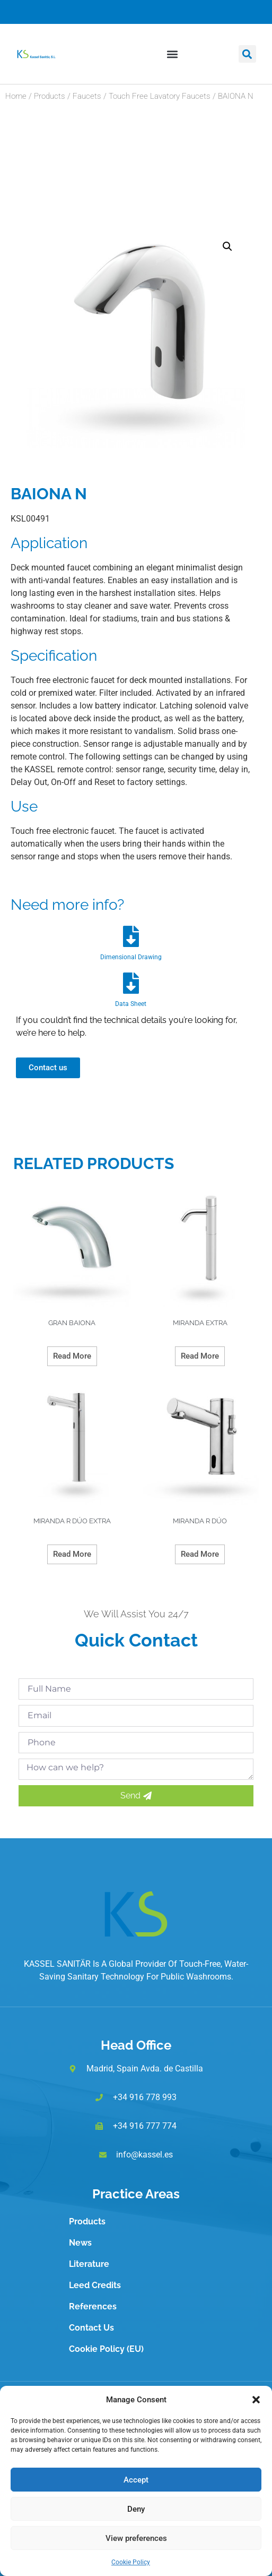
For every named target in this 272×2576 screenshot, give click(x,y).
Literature (89, 2264)
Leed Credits (95, 2285)
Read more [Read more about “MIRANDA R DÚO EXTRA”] (72, 1554)
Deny (136, 2509)
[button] (256, 2399)
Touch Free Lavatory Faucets (159, 96)
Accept (136, 2480)
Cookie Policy (130, 2562)
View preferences (136, 2538)
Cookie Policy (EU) (106, 2349)
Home (16, 96)
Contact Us (91, 2328)
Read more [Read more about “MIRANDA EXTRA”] (200, 1356)
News (80, 2243)
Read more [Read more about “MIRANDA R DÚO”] (200, 1554)
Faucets (87, 96)
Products (49, 96)
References (93, 2306)
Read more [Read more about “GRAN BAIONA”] (72, 1356)
